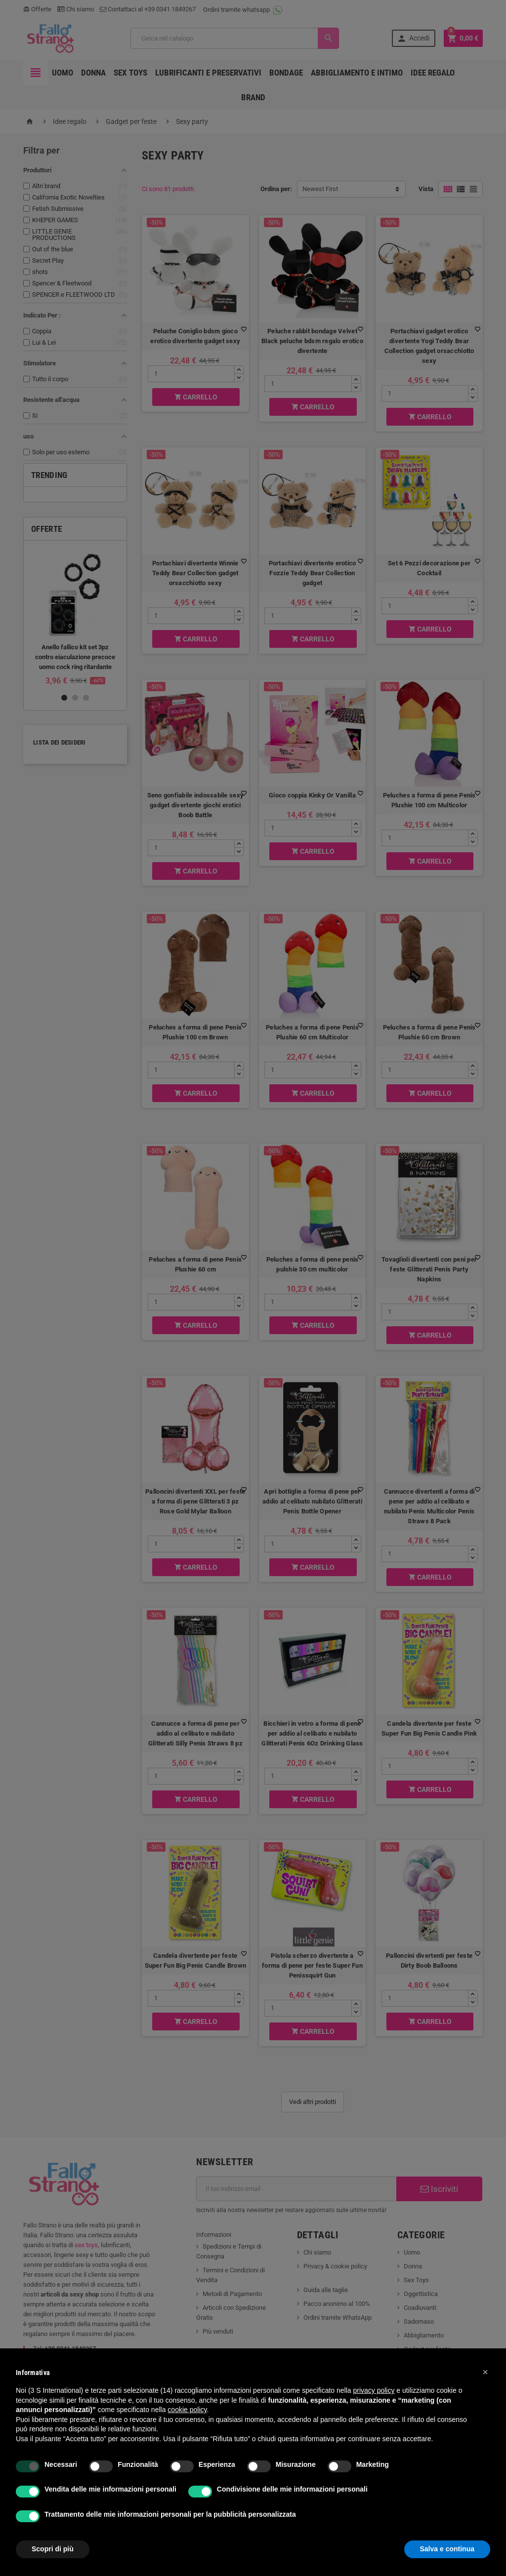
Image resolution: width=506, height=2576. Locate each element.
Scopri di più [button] (53, 2549)
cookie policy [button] (187, 2410)
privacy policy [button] (373, 2390)
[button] (485, 2372)
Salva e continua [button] (447, 2549)
